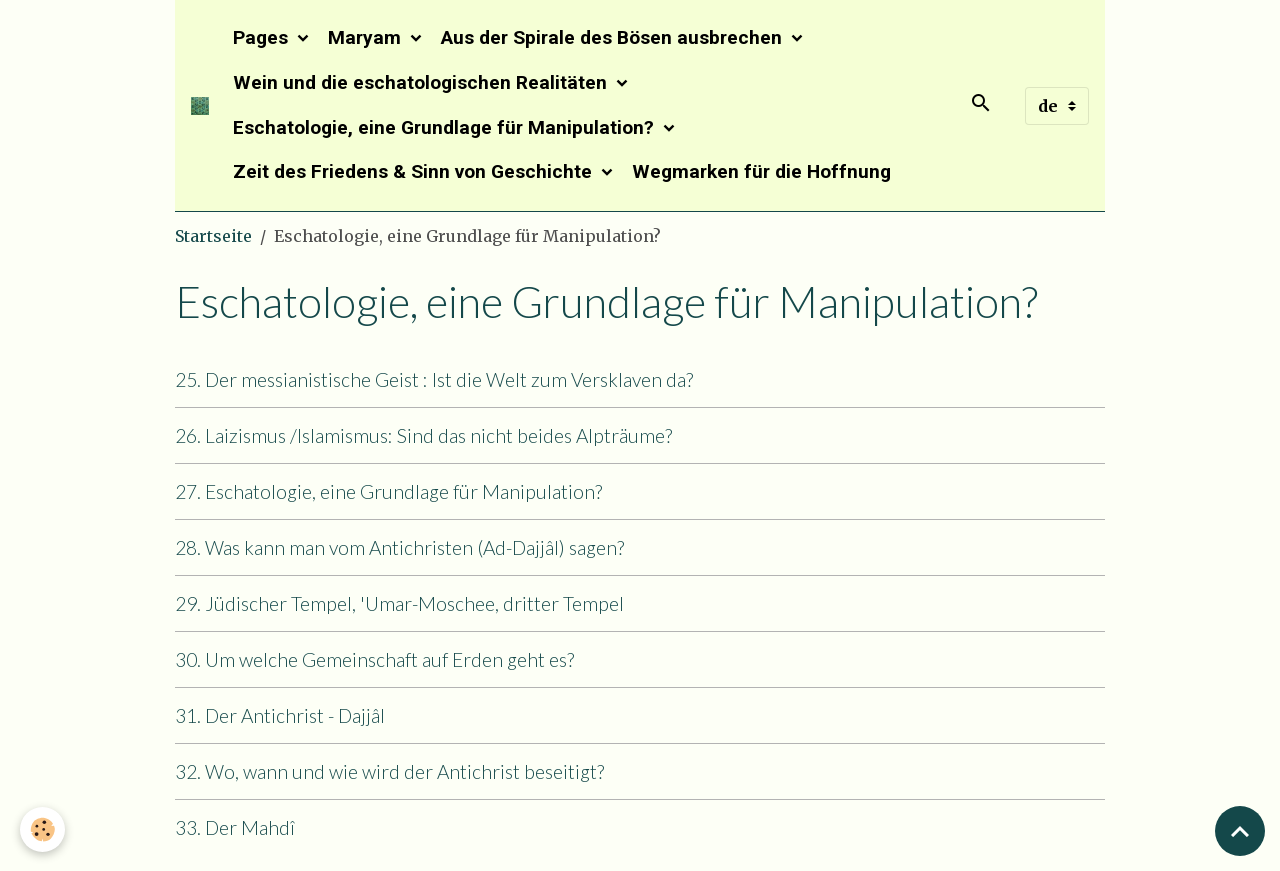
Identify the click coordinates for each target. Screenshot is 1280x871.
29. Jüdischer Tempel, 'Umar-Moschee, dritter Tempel (399, 603)
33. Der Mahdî (235, 827)
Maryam (367, 37)
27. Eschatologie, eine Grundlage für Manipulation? (388, 491)
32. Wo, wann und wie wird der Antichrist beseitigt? (389, 771)
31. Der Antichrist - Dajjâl (280, 715)
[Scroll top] (1240, 831)
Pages (263, 37)
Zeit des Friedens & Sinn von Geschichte (415, 171)
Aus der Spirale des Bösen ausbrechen (614, 37)
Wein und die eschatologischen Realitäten (422, 82)
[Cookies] (42, 829)
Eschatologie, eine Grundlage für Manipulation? (446, 127)
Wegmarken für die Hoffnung (761, 171)
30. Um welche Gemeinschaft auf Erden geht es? (374, 659)
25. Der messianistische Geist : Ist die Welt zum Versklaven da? (434, 379)
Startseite (213, 236)
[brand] (200, 106)
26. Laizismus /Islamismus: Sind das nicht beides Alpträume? (423, 435)
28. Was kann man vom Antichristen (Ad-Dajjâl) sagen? (399, 547)
